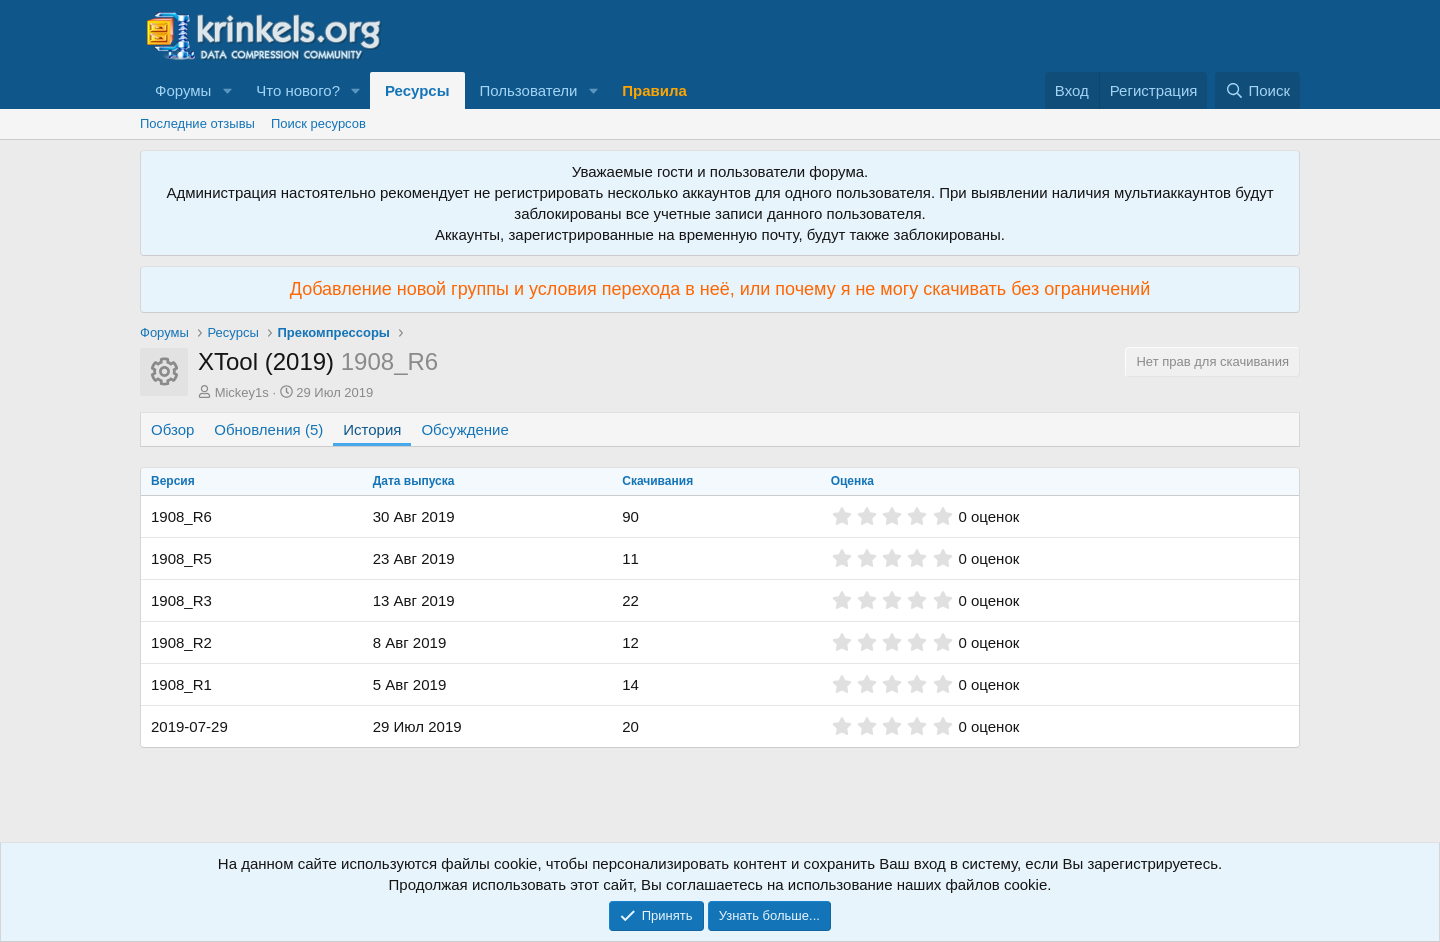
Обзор (172, 429)
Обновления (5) (268, 429)
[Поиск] (1257, 90)
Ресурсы (417, 90)
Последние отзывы (197, 123)
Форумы (183, 90)
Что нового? (298, 90)
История (372, 429)
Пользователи (529, 90)
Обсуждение (464, 429)
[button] (227, 90)
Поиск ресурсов (318, 123)
